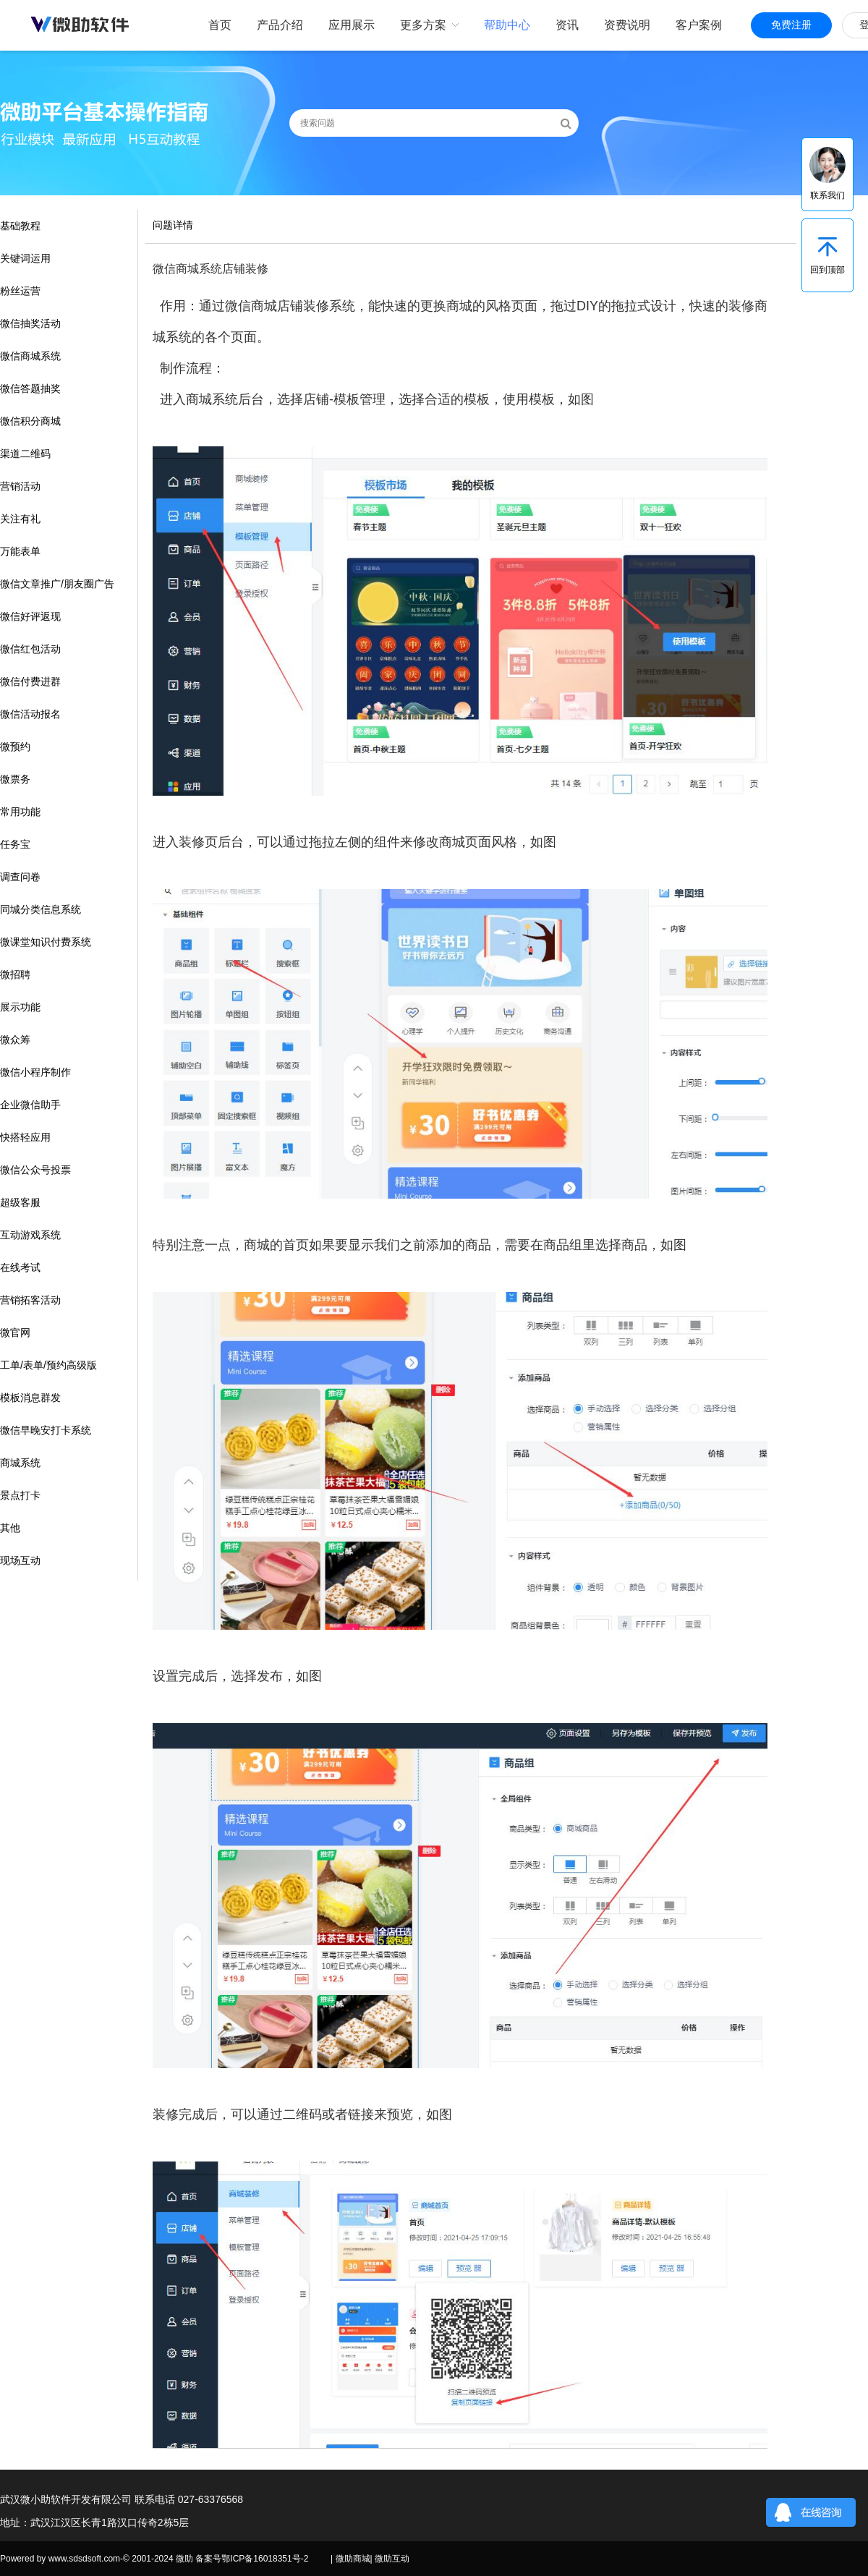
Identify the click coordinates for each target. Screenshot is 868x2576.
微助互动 (392, 2559)
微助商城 (353, 2559)
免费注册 (791, 25)
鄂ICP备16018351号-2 (264, 2559)
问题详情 (173, 225)
